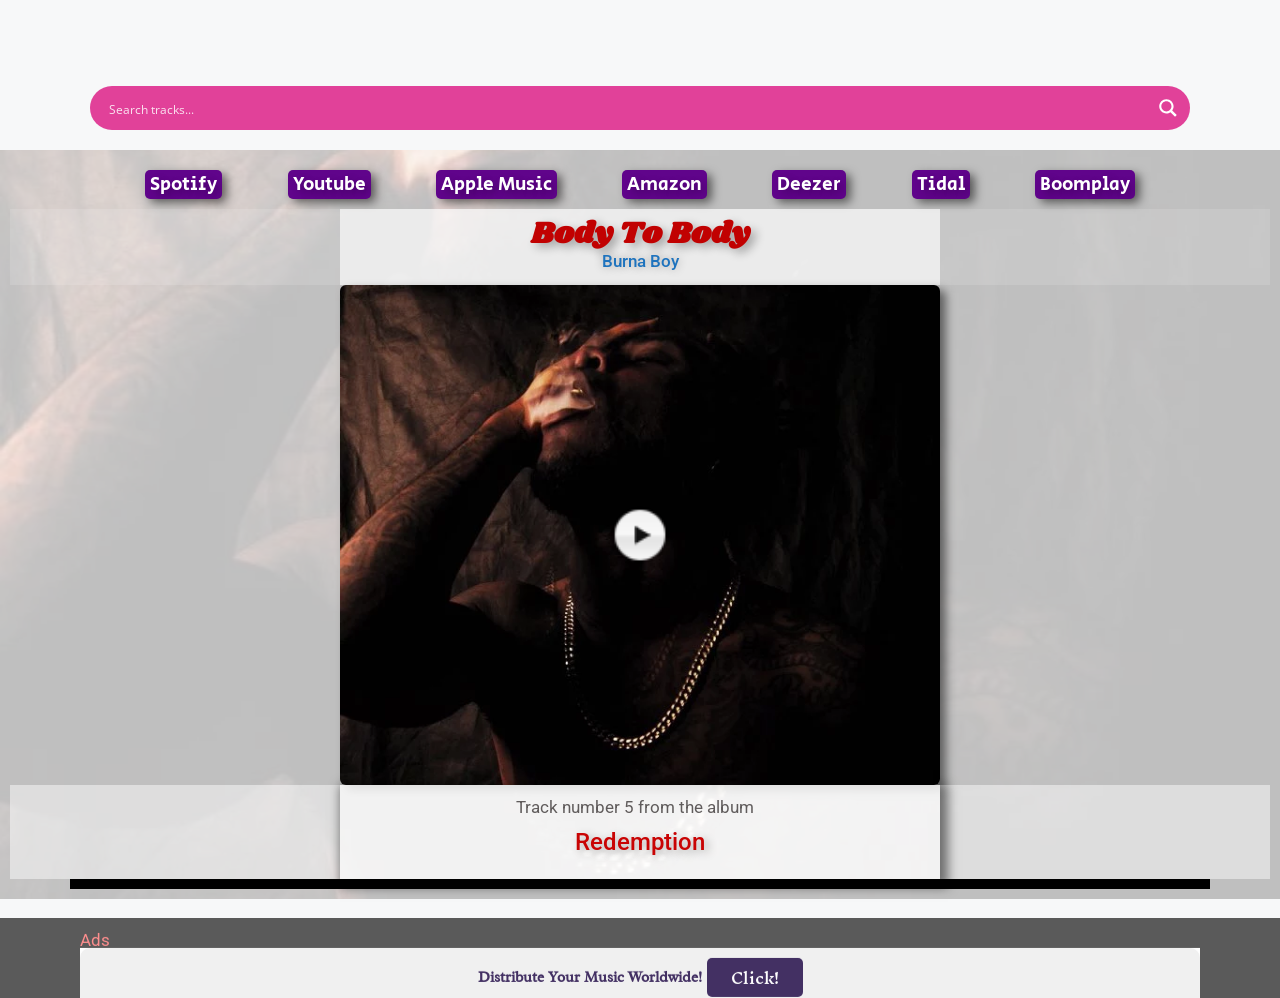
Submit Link (755, 29)
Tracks (646, 29)
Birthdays (885, 29)
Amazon (664, 184)
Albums (552, 29)
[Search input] (627, 108)
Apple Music (496, 184)
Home (372, 29)
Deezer (809, 184)
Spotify (183, 184)
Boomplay (1085, 184)
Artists (459, 29)
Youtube (329, 184)
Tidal (941, 184)
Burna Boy (640, 261)
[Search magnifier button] (1168, 108)
